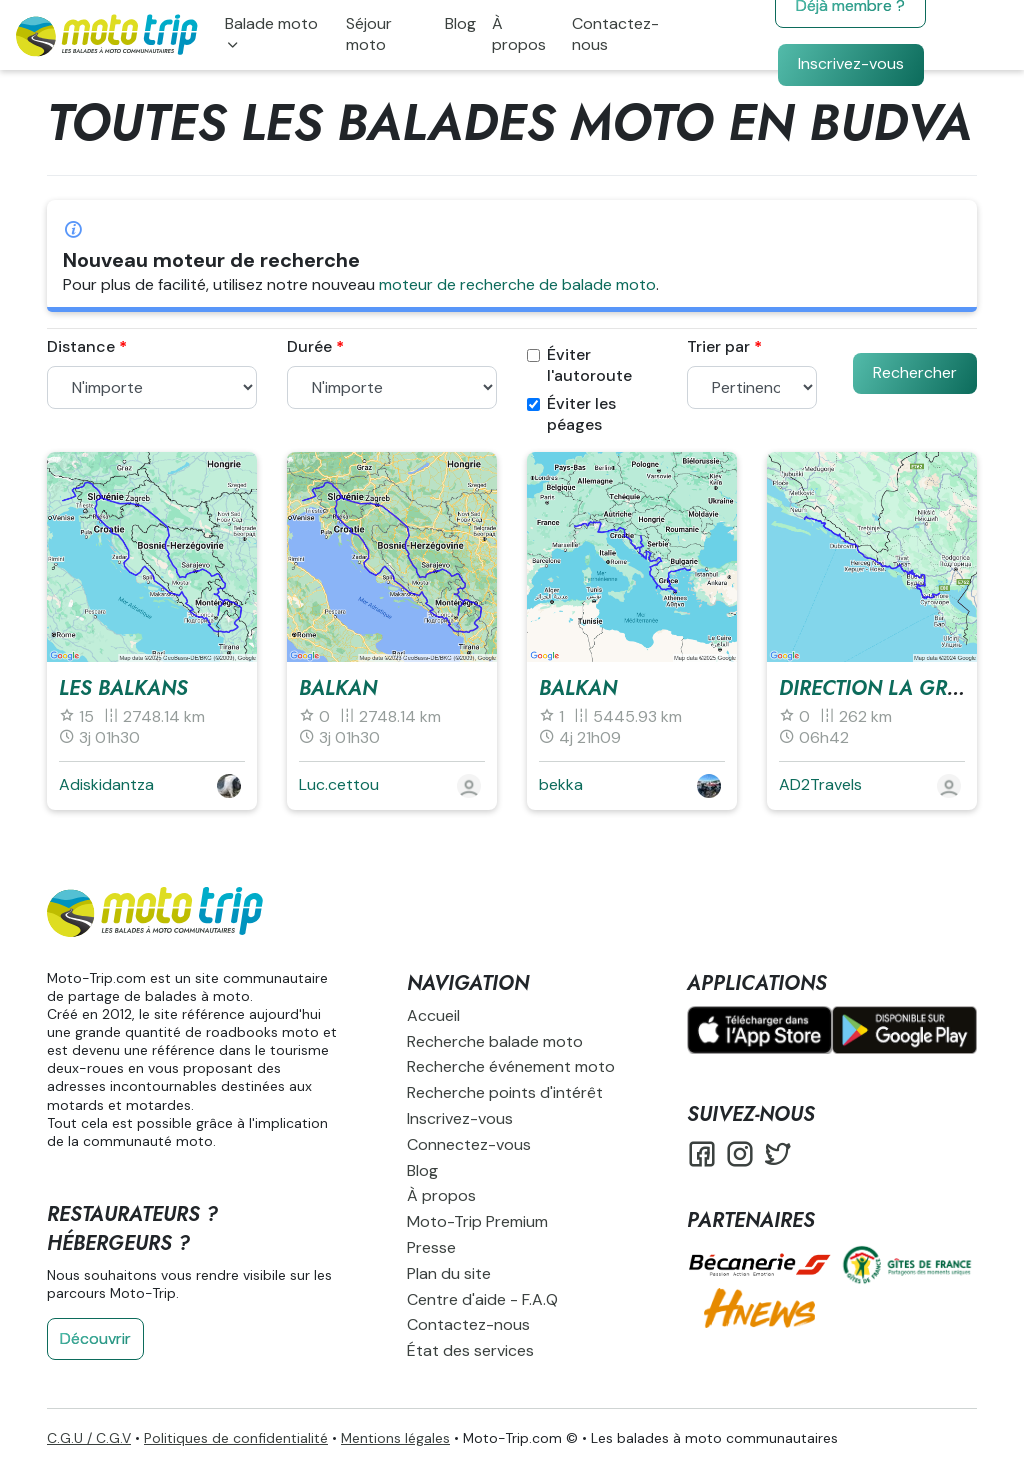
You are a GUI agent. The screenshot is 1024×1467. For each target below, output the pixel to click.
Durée (309, 347)
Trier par (718, 347)
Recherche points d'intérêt (505, 1092)
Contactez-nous (615, 34)
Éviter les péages (571, 414)
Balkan (338, 688)
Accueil (433, 1015)
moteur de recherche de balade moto (517, 284)
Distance (81, 347)
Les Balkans (123, 688)
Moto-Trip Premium (477, 1221)
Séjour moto (369, 34)
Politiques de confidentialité (236, 1438)
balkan (578, 688)
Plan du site (449, 1273)
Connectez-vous (469, 1144)
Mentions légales (395, 1438)
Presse (431, 1247)
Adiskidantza (106, 784)
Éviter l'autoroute (579, 365)
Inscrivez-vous (851, 63)
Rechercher (915, 372)
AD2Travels (820, 784)
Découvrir (95, 1338)
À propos (519, 34)
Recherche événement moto (511, 1066)
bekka (561, 784)
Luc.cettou (339, 784)
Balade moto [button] (271, 23)
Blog (460, 23)
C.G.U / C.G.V (89, 1438)
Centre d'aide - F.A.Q (482, 1299)
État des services (470, 1350)
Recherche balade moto (495, 1041)
